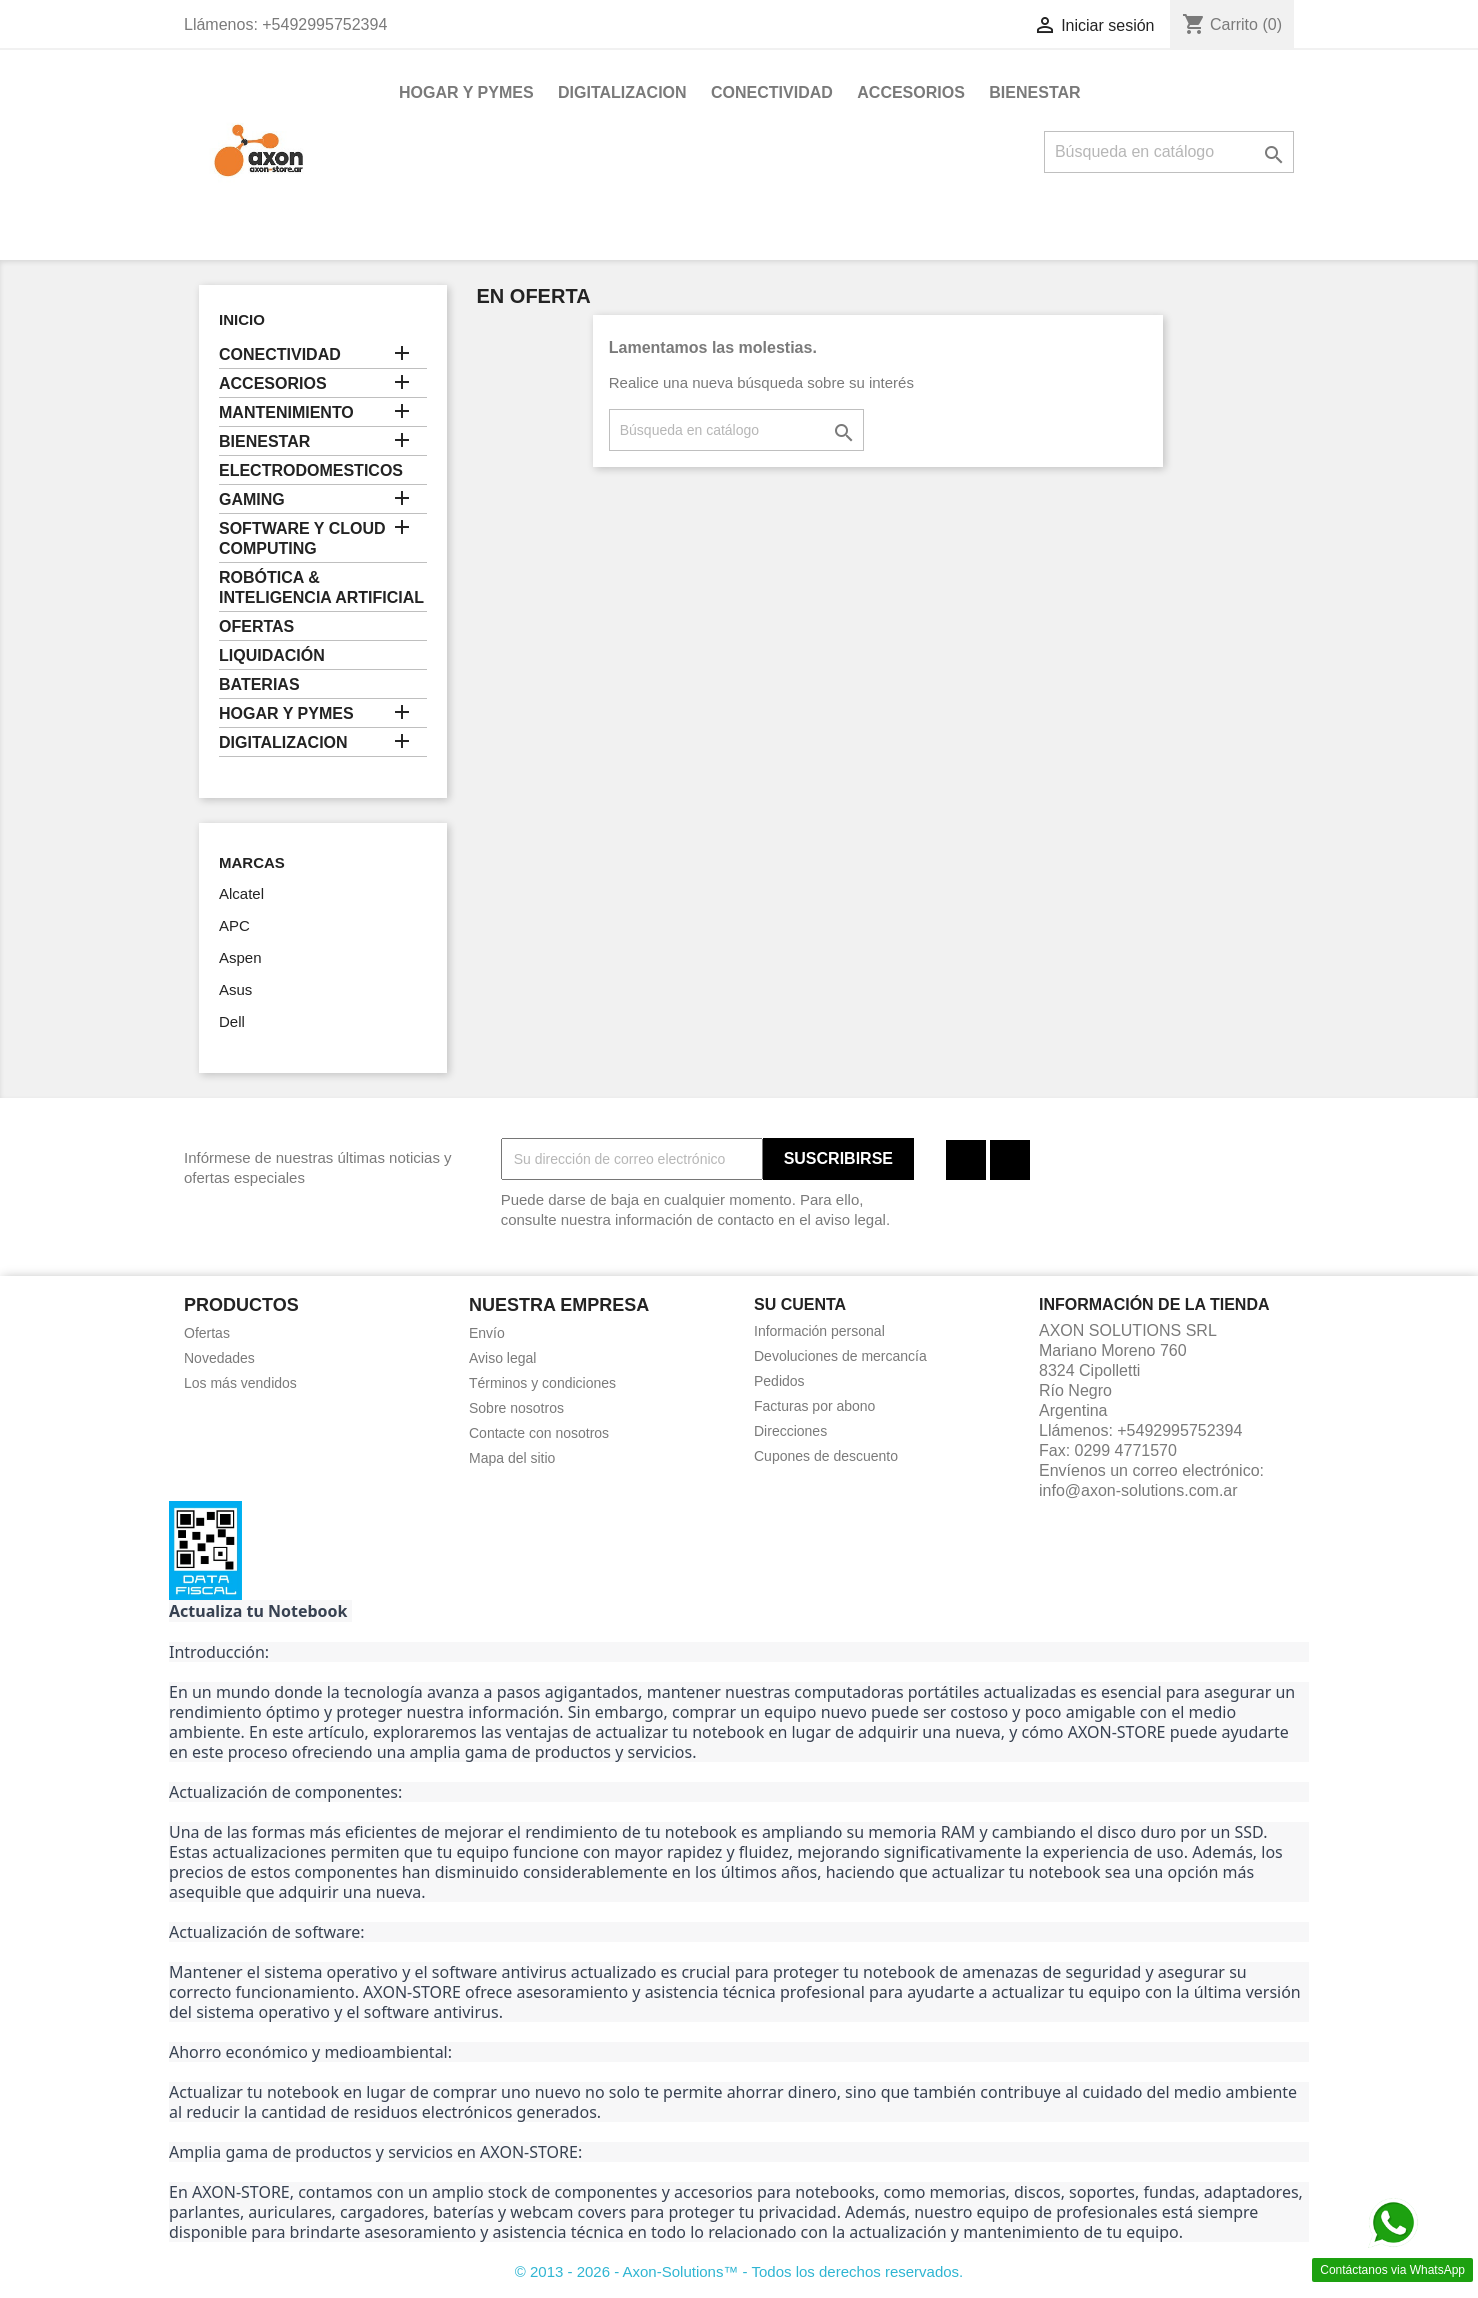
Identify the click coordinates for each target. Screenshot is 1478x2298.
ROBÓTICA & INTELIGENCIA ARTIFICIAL (321, 587)
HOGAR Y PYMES (466, 92)
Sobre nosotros (516, 1408)
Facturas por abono (814, 1406)
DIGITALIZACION (622, 92)
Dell (232, 1021)
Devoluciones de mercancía (840, 1356)
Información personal (819, 1331)
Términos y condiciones (542, 1383)
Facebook (966, 1160)
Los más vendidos (240, 1383)
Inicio (242, 319)
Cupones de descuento (826, 1456)
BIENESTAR (1034, 92)
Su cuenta (800, 1304)
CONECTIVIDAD (772, 92)
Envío (487, 1333)
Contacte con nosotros (539, 1433)
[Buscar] (1169, 152)
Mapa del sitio (512, 1458)
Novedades (219, 1358)
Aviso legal (502, 1358)
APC (234, 925)
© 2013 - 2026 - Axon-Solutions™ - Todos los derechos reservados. (739, 2271)
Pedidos (779, 1381)
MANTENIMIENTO (286, 412)
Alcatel (241, 893)
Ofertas (207, 1333)
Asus (235, 989)
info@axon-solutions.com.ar (1138, 1490)
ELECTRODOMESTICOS (311, 470)
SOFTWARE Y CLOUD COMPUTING (302, 538)
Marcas (252, 863)
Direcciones (790, 1431)
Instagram (1010, 1160)
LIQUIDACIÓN (272, 655)
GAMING (252, 499)
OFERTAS (256, 626)
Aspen (240, 957)
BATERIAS (259, 684)
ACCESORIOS (911, 92)
